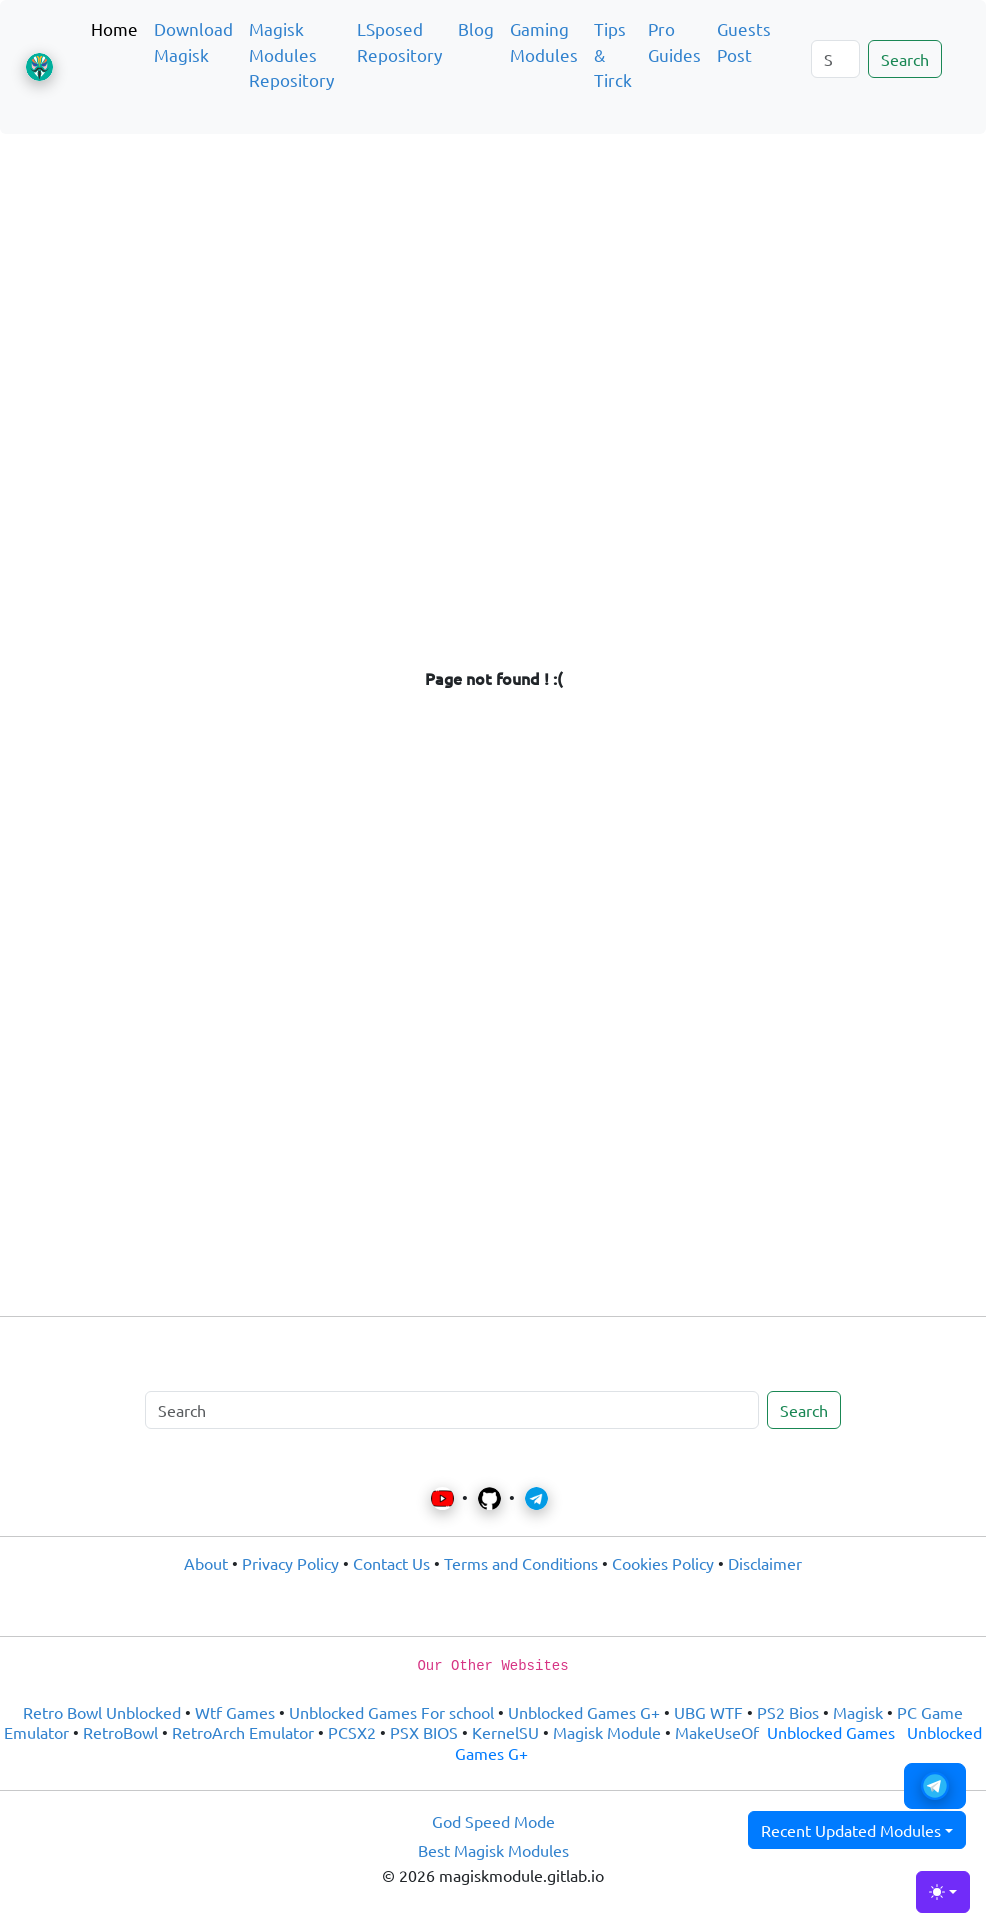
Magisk (858, 1712)
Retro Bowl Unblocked (102, 1712)
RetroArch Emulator (243, 1732)
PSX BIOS (424, 1732)
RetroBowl (120, 1732)
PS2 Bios (788, 1712)
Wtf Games (235, 1712)
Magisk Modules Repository (291, 54)
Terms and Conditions (521, 1563)
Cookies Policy (663, 1563)
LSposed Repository (399, 41)
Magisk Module (607, 1732)
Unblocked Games (831, 1732)
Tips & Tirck (613, 54)
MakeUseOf (717, 1732)
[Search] (835, 59)
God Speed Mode (493, 1821)
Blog (476, 28)
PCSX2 (352, 1732)
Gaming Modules (544, 41)
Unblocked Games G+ (584, 1712)
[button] (935, 1786)
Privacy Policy (290, 1563)
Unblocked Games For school (391, 1712)
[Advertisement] (493, 244)
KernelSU (505, 1732)
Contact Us (391, 1563)
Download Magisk (193, 41)
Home (114, 28)
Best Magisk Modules (493, 1850)
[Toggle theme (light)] (943, 1892)
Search (905, 59)
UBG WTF (708, 1712)
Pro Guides (674, 41)
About (206, 1563)
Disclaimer (765, 1563)
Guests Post (744, 41)
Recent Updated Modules (851, 1830)
